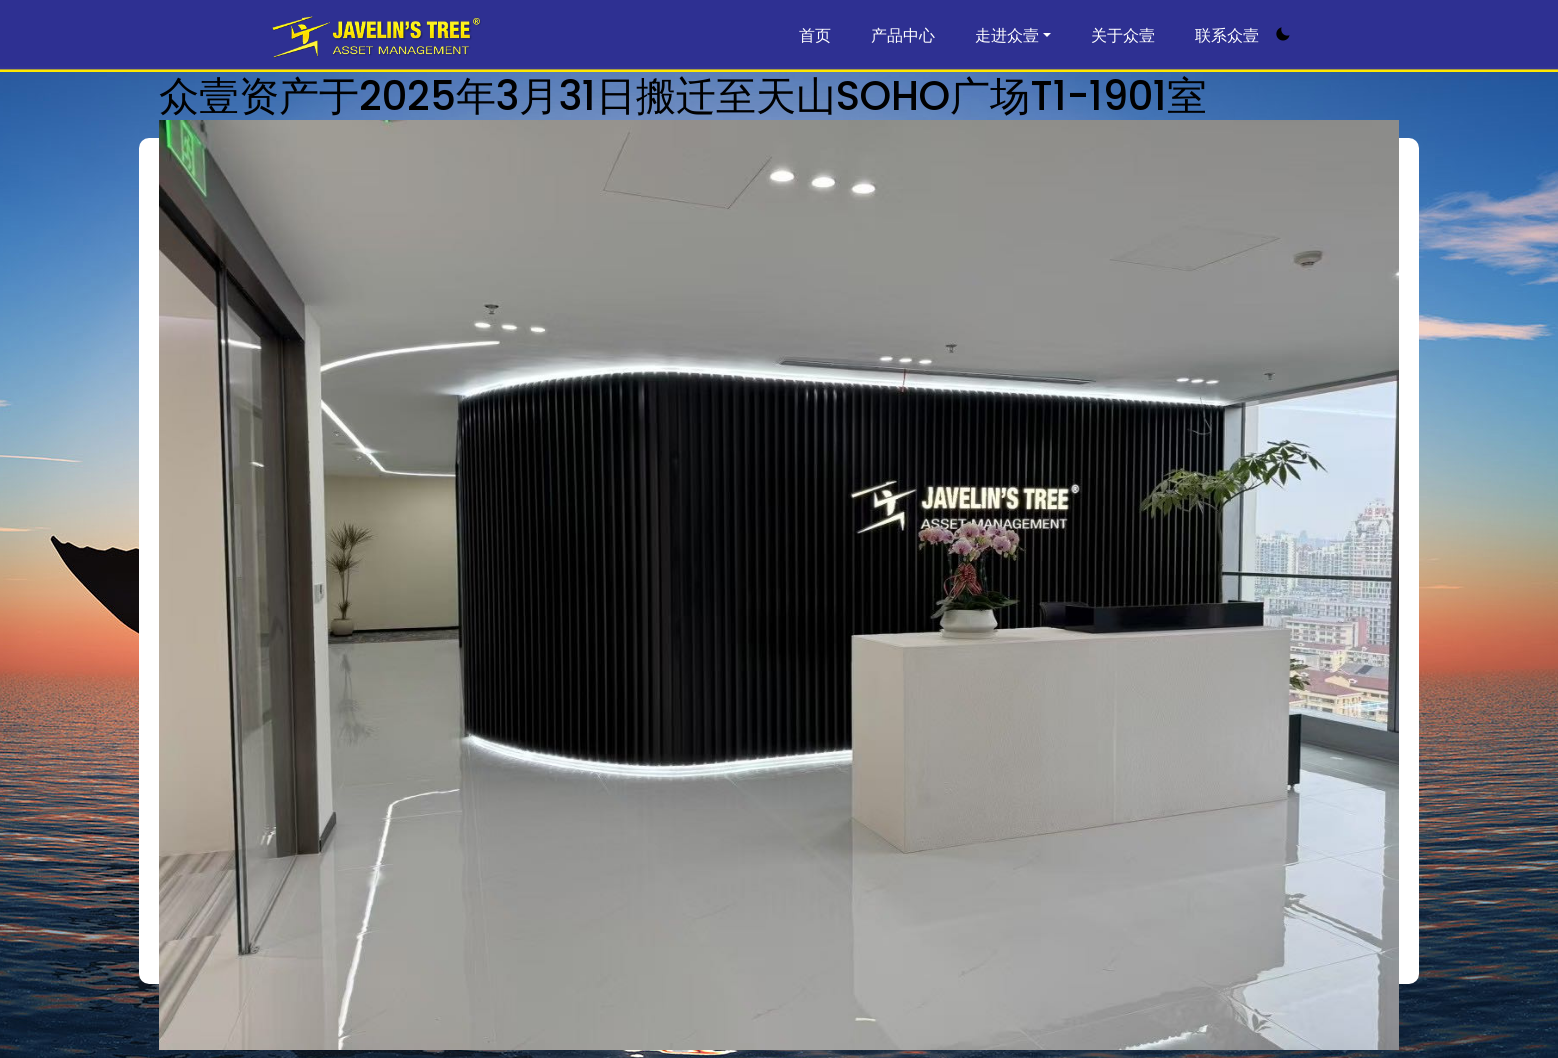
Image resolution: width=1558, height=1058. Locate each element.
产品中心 (903, 35)
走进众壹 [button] (1007, 35)
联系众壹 (1227, 35)
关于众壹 (1123, 35)
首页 (815, 35)
